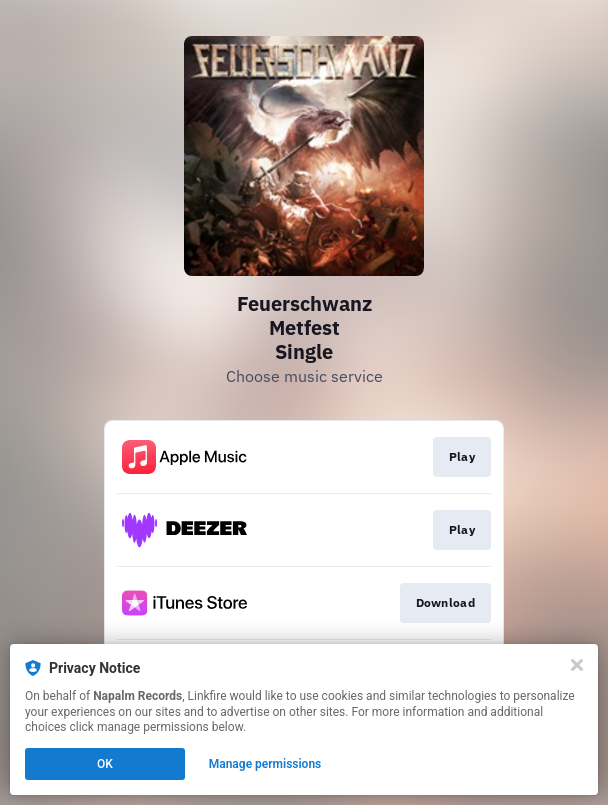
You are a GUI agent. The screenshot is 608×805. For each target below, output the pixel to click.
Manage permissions (265, 764)
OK (105, 764)
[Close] (577, 665)
